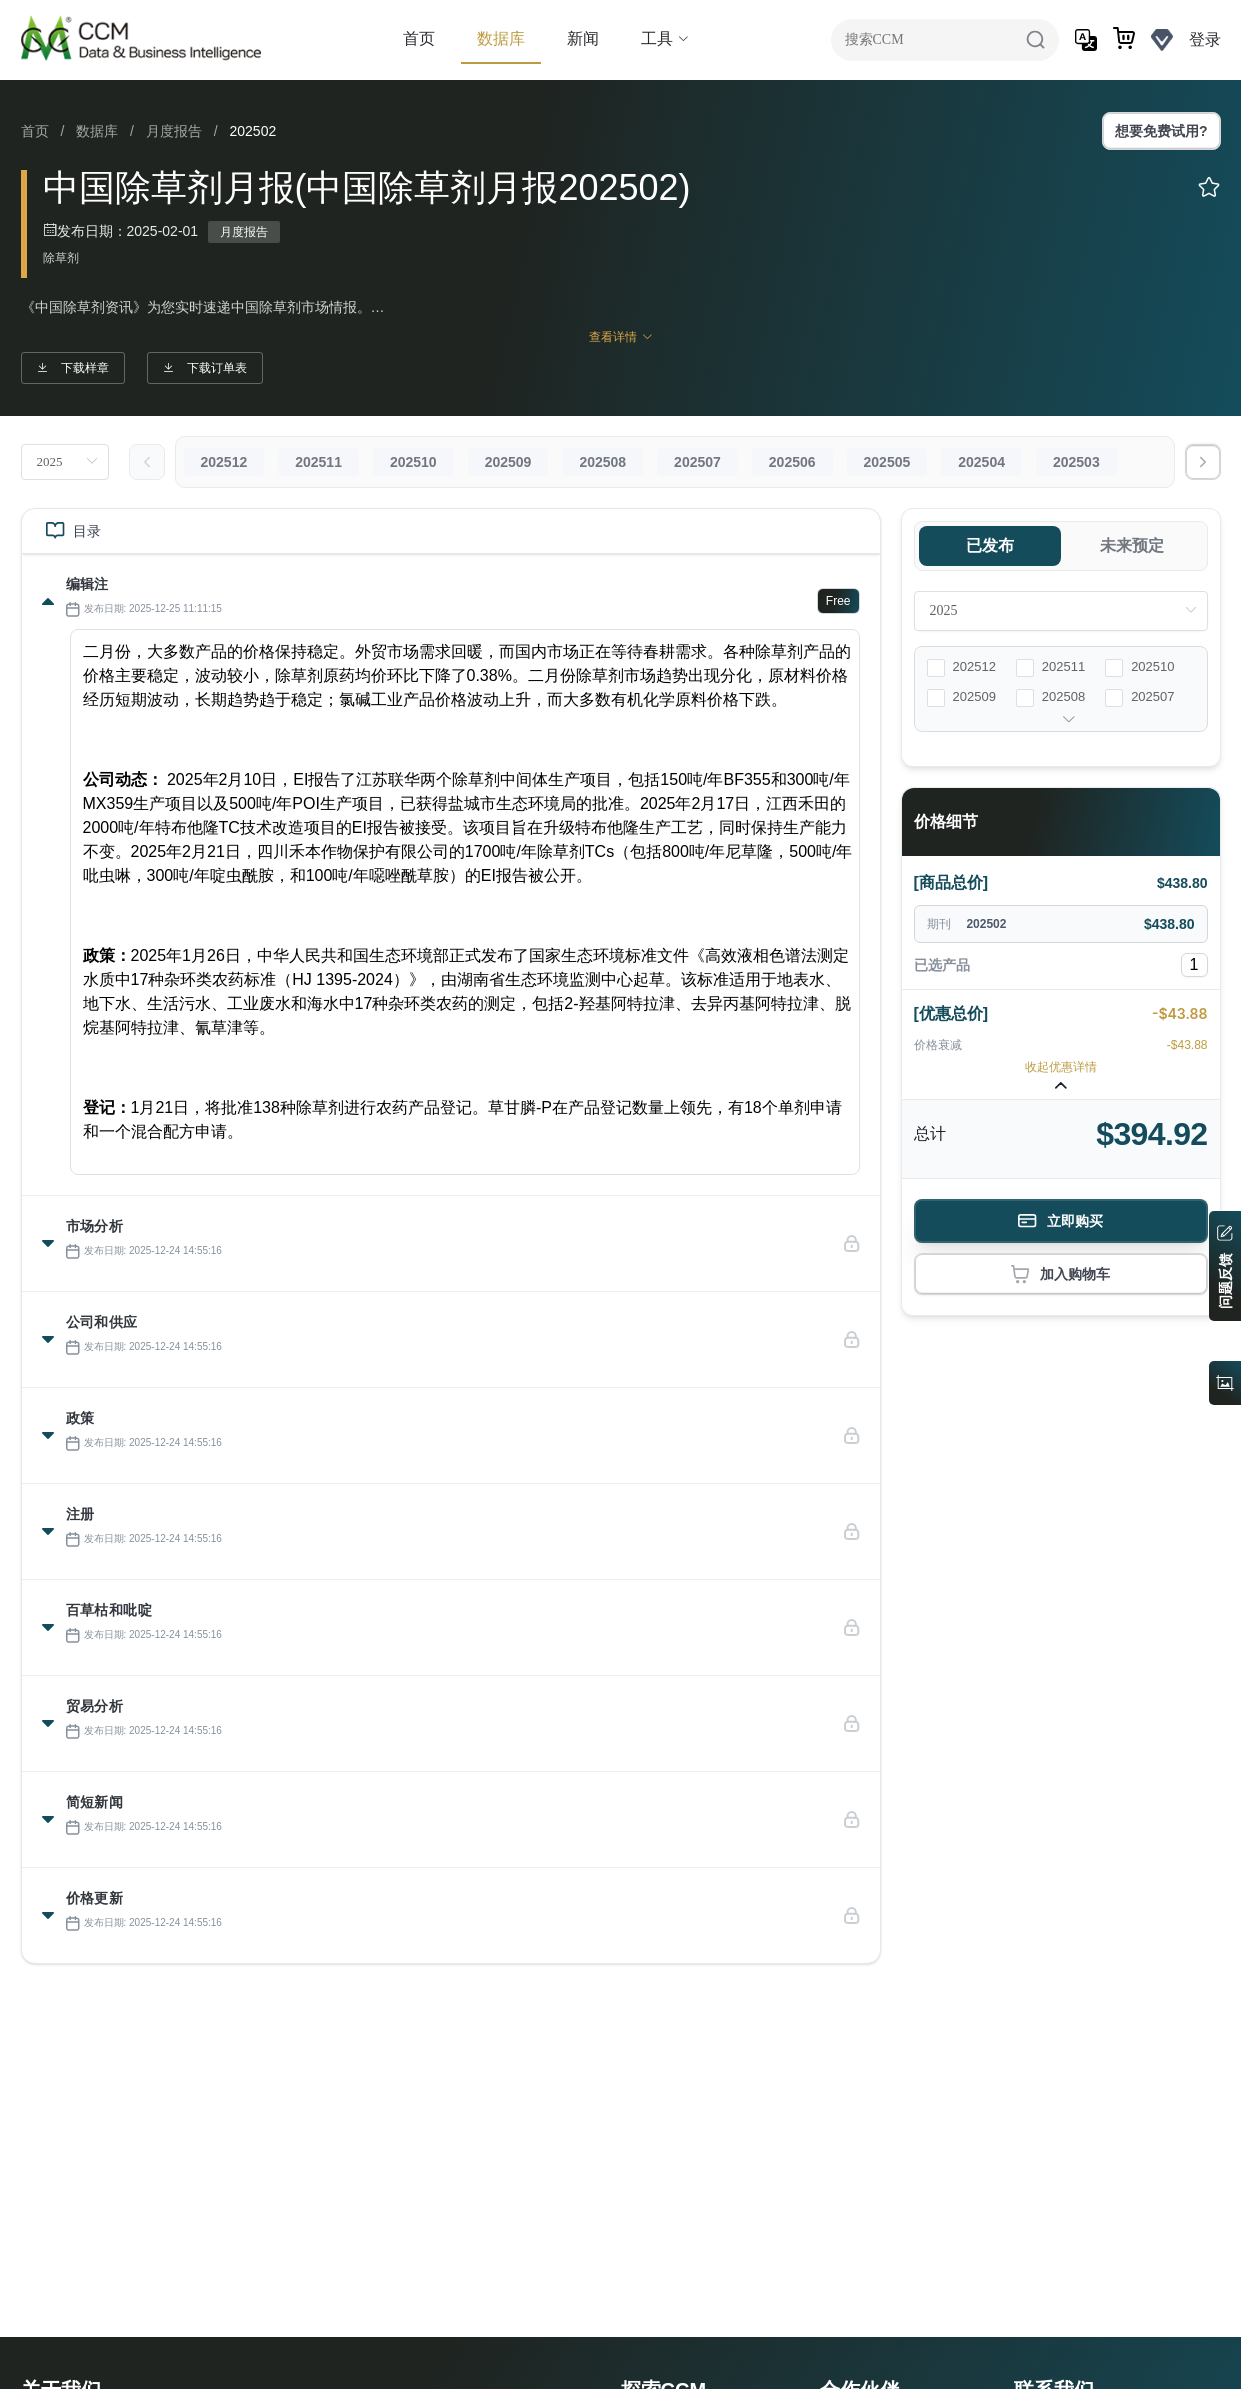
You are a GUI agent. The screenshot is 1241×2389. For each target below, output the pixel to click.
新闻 (583, 38)
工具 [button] (665, 38)
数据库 (501, 38)
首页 (419, 38)
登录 (1205, 39)
